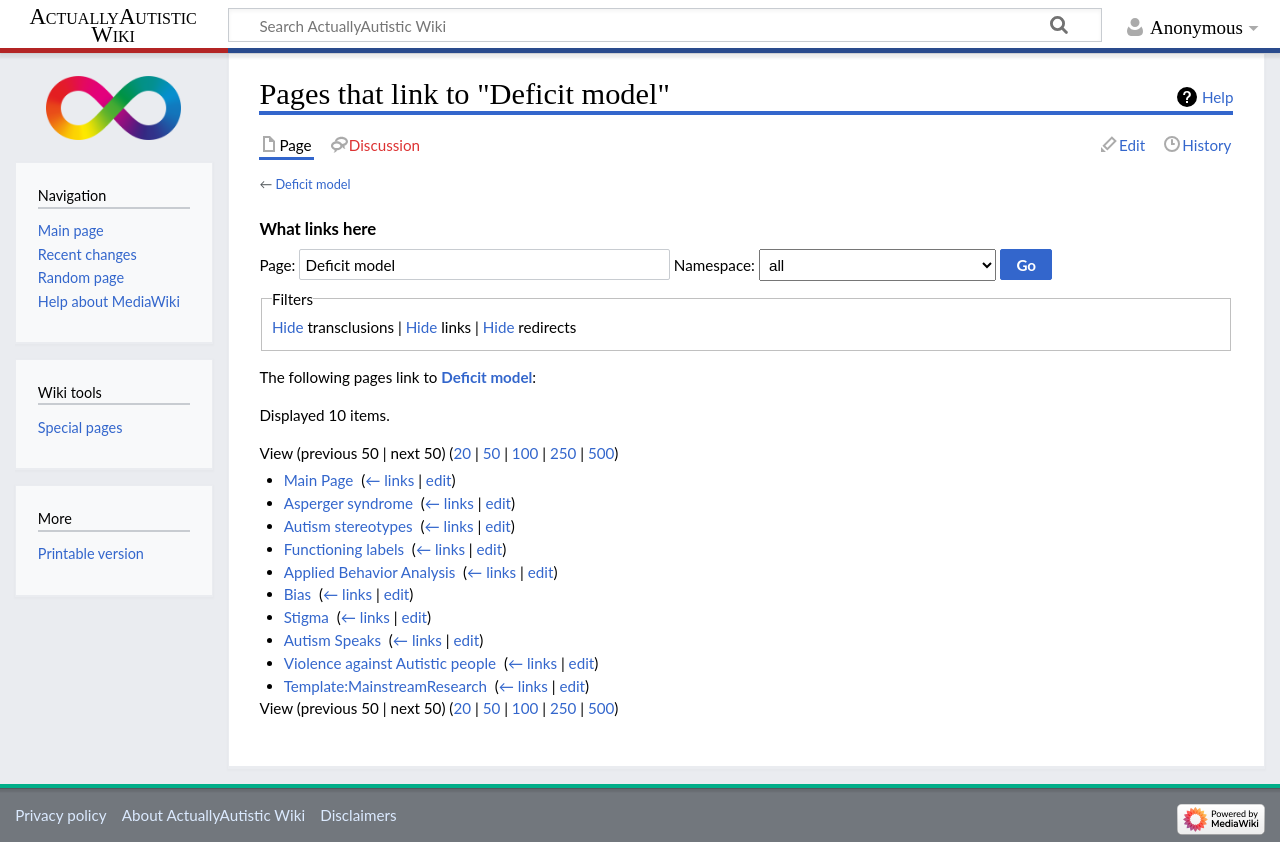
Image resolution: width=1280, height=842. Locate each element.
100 (525, 453)
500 (601, 453)
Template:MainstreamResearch (385, 686)
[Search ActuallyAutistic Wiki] (665, 25)
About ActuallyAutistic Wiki (213, 815)
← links (389, 480)
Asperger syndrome (348, 503)
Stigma (306, 617)
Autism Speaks (332, 640)
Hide (288, 327)
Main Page (319, 480)
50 (492, 453)
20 (462, 453)
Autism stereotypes (348, 526)
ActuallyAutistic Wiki (112, 26)
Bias (297, 594)
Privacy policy (60, 815)
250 (563, 453)
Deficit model (312, 184)
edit (439, 480)
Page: (277, 265)
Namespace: (714, 265)
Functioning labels (344, 549)
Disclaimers (358, 815)
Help (1217, 97)
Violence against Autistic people (390, 663)
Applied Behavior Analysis (370, 572)
